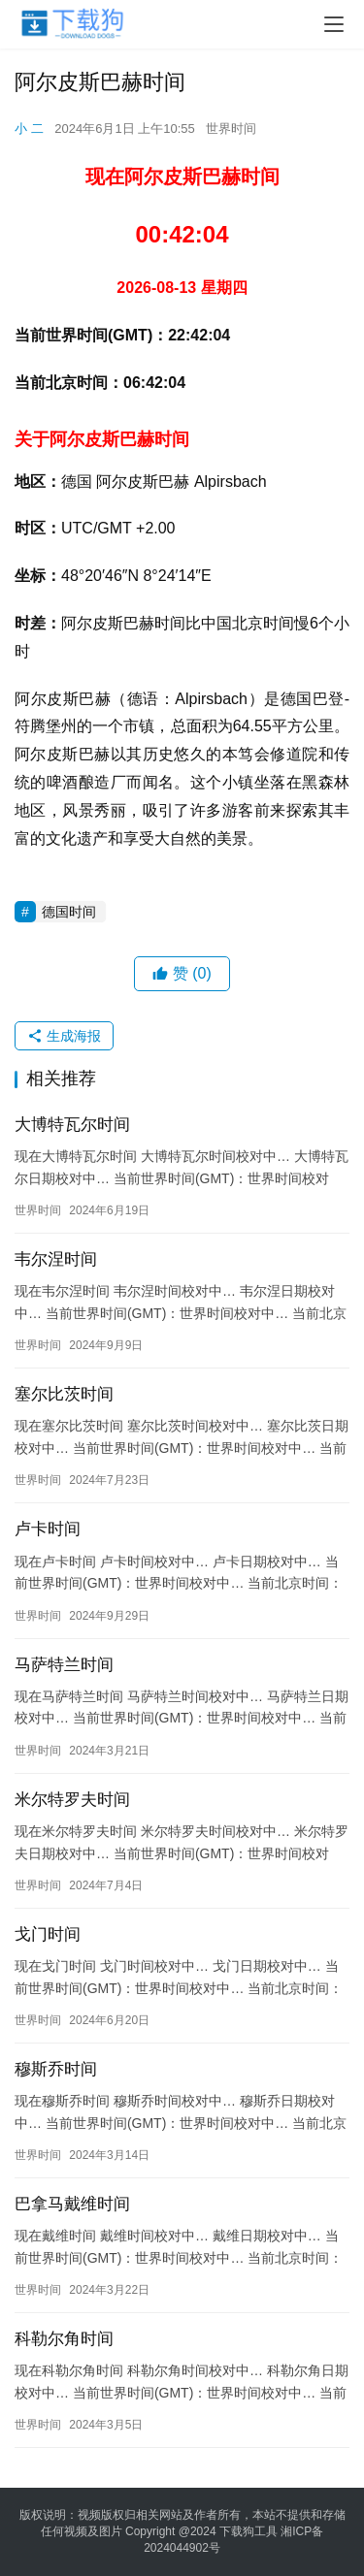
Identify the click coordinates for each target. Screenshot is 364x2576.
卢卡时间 (48, 1529)
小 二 (29, 128)
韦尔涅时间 (56, 1259)
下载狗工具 (248, 2531)
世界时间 (231, 128)
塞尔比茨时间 (64, 1394)
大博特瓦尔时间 (72, 1124)
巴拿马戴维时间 (72, 2204)
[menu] (334, 24)
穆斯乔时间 (56, 2069)
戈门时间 (48, 1934)
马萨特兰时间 (64, 1665)
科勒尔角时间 (64, 2339)
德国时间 (69, 911)
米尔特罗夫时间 (72, 1799)
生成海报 (64, 1035)
